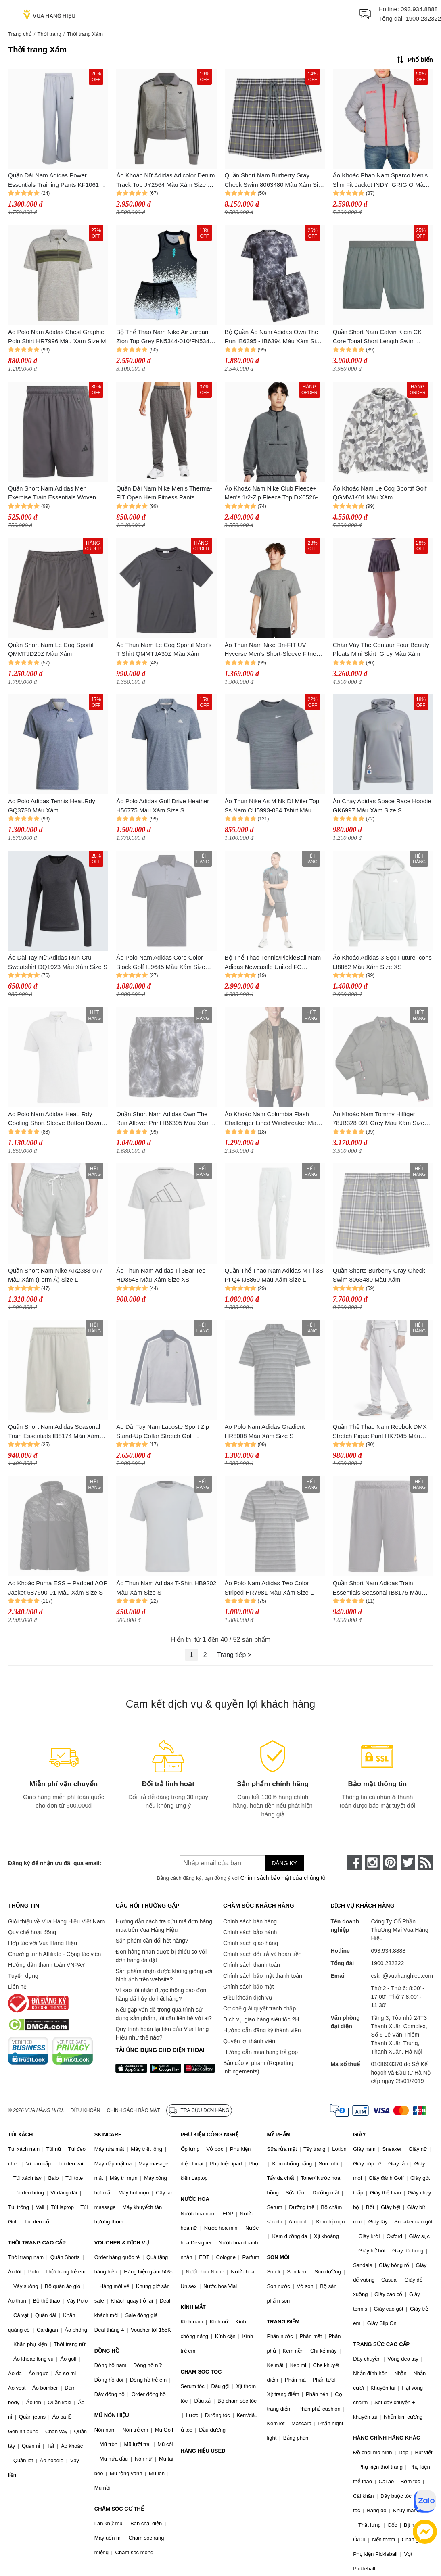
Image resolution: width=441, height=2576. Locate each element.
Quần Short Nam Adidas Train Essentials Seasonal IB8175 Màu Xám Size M (377, 1588)
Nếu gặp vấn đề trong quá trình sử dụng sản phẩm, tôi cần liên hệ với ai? (163, 2013)
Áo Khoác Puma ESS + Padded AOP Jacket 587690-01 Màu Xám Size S (57, 1588)
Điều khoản (85, 2110)
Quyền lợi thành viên (249, 2041)
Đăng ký (284, 1863)
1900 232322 (423, 18)
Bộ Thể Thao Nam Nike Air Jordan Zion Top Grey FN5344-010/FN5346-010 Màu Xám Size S (165, 337)
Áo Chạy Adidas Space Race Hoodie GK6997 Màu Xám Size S (382, 805)
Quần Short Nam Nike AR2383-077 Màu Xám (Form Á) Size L (55, 1275)
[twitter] (408, 1862)
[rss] (425, 1862)
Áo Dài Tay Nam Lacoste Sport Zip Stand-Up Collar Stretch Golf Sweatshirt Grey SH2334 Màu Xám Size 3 (163, 1431)
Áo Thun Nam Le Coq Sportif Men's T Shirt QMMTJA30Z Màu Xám (163, 649)
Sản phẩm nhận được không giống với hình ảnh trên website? (163, 1975)
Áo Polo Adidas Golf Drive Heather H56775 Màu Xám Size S (162, 805)
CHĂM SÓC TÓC (201, 2372)
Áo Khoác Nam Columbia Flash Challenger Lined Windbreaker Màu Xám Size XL (272, 1119)
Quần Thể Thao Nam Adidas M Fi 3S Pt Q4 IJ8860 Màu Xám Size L (274, 1275)
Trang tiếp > (234, 1654)
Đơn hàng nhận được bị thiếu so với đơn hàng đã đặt (161, 1955)
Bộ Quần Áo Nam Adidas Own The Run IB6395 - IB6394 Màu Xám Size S (273, 337)
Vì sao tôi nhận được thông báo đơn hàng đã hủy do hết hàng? (160, 1994)
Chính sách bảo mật (248, 1986)
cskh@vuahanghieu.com (402, 1976)
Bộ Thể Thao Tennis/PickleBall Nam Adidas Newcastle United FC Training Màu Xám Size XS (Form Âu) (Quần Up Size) (273, 962)
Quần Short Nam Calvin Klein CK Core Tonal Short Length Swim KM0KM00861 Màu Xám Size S (377, 337)
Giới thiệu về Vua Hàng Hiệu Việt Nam (56, 1921)
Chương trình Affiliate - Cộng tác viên (54, 1954)
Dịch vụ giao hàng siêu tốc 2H (261, 2019)
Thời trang (49, 34)
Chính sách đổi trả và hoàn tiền (262, 1954)
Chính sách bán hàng (250, 1921)
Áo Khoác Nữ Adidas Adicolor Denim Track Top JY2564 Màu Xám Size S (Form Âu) (165, 180)
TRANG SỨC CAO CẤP (381, 2344)
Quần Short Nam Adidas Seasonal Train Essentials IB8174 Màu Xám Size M (54, 1431)
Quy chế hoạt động (32, 1932)
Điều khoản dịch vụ (247, 1997)
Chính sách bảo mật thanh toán (262, 1976)
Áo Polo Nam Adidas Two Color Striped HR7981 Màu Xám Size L (269, 1588)
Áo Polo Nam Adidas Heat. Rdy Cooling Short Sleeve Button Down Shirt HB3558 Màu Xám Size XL (54, 1119)
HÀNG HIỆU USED (203, 2451)
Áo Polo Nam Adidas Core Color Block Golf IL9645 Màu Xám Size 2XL (160, 962)
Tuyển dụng (23, 1976)
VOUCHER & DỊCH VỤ (121, 2243)
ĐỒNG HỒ (106, 2351)
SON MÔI (278, 2257)
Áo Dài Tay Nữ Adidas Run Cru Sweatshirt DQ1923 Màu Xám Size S (57, 962)
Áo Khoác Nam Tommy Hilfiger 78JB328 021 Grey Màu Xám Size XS (378, 1119)
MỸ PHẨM (278, 2134)
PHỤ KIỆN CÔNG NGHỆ (209, 2134)
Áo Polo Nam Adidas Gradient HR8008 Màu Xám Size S (265, 1431)
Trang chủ (20, 34)
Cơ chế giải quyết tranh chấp (259, 2008)
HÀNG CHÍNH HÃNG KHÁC (386, 2438)
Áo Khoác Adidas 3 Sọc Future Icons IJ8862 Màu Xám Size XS (382, 962)
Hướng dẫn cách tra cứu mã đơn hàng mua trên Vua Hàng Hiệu (163, 1925)
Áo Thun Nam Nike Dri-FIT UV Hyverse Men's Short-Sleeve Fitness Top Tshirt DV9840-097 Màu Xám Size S (273, 650)
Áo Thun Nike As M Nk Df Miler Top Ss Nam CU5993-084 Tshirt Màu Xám (272, 806)
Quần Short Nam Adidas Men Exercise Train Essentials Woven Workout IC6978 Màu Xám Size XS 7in (55, 493)
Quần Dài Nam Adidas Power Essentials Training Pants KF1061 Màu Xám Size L (53, 180)
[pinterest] (390, 1862)
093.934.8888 (419, 9)
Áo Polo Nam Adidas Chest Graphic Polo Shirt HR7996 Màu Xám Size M (57, 336)
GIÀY (359, 2134)
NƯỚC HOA (195, 2199)
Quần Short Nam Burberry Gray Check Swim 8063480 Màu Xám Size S (275, 180)
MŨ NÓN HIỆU (111, 2415)
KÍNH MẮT (193, 2307)
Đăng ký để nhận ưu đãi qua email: (54, 1863)
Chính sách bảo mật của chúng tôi (283, 1878)
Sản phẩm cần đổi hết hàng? (151, 1940)
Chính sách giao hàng (250, 1943)
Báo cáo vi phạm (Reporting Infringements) (258, 2067)
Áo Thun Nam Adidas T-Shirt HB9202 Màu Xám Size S (166, 1588)
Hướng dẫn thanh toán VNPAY (46, 1965)
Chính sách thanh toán (251, 1965)
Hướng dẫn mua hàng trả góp (260, 2052)
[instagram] (372, 1862)
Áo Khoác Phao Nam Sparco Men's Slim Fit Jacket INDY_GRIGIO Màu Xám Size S (380, 180)
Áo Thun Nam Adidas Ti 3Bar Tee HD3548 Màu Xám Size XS (160, 1275)
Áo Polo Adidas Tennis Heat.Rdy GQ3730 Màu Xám (51, 805)
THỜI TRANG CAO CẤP (37, 2243)
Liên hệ (17, 1986)
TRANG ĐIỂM (283, 2322)
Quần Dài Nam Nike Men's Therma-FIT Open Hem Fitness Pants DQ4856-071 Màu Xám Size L (164, 493)
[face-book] (354, 1862)
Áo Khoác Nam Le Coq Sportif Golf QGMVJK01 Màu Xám (380, 493)
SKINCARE (108, 2134)
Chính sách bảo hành (250, 1932)
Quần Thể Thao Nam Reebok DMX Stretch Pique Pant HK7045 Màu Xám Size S (380, 1431)
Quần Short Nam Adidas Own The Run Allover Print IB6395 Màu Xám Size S (163, 1119)
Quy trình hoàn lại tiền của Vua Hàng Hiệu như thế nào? (162, 2033)
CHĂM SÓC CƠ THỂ (119, 2509)
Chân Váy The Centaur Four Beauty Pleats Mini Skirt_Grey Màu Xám (381, 649)
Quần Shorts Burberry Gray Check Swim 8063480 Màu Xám (379, 1275)
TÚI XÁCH (20, 2134)
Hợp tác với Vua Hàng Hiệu (42, 1943)
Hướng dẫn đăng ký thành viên (262, 2030)
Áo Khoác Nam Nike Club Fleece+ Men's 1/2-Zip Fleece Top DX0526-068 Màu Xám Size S (271, 493)
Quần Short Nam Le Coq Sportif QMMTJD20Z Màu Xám (51, 649)
